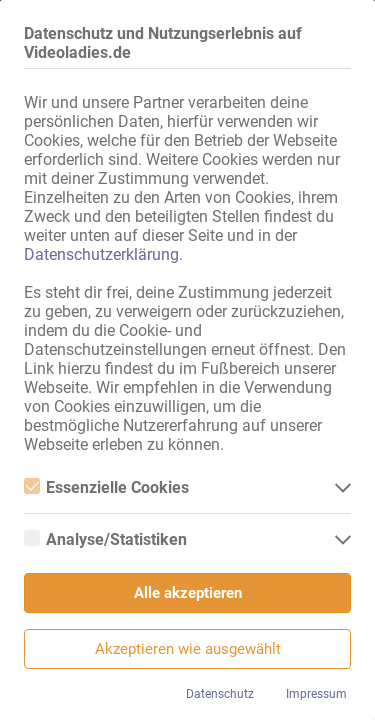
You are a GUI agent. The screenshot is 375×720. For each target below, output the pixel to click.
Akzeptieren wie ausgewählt (188, 649)
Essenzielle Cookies (106, 487)
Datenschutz (220, 694)
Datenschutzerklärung (101, 254)
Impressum (316, 694)
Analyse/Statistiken (105, 539)
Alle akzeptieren (188, 593)
